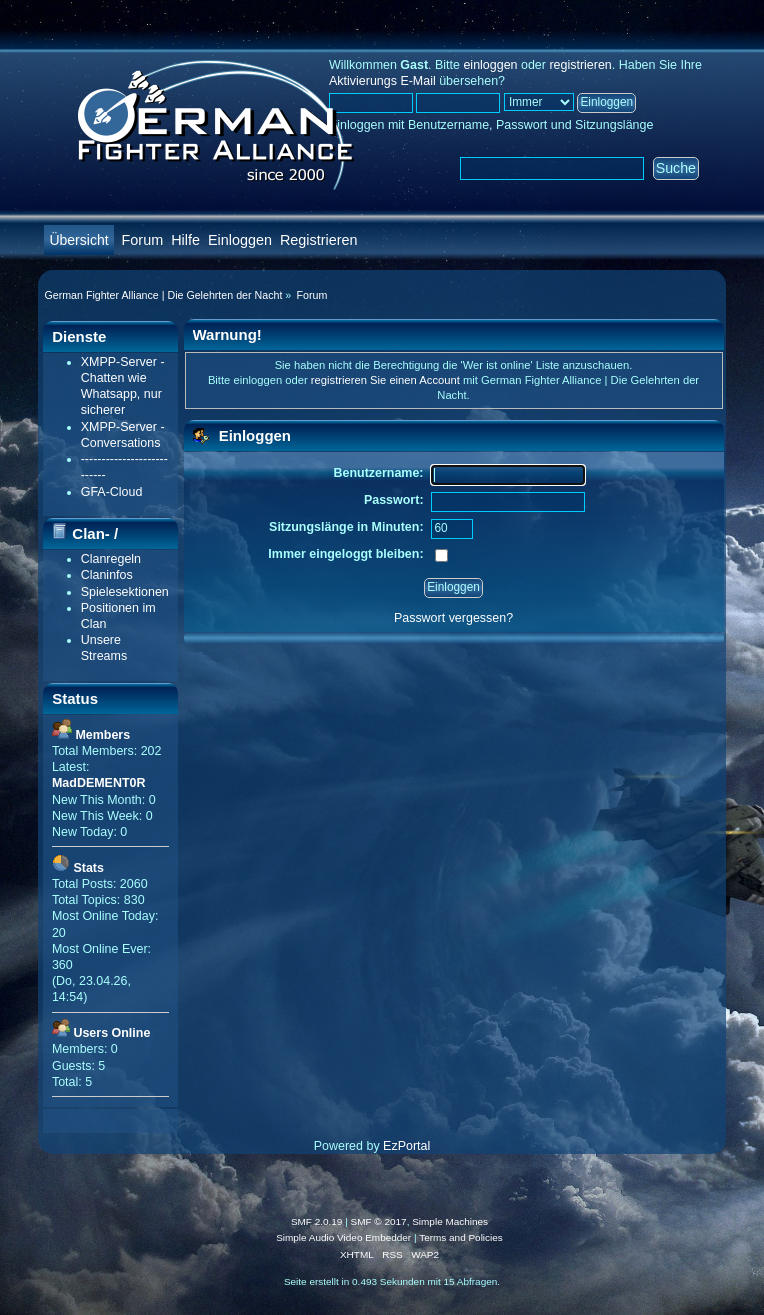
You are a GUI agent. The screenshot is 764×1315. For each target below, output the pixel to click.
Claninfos (107, 575)
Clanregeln (111, 559)
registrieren (580, 65)
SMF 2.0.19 (317, 1221)
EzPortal (406, 1146)
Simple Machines (450, 1221)
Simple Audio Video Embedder (343, 1237)
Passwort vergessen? (453, 618)
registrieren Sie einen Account (385, 380)
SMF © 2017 (379, 1221)
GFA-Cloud (112, 492)
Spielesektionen (125, 592)
